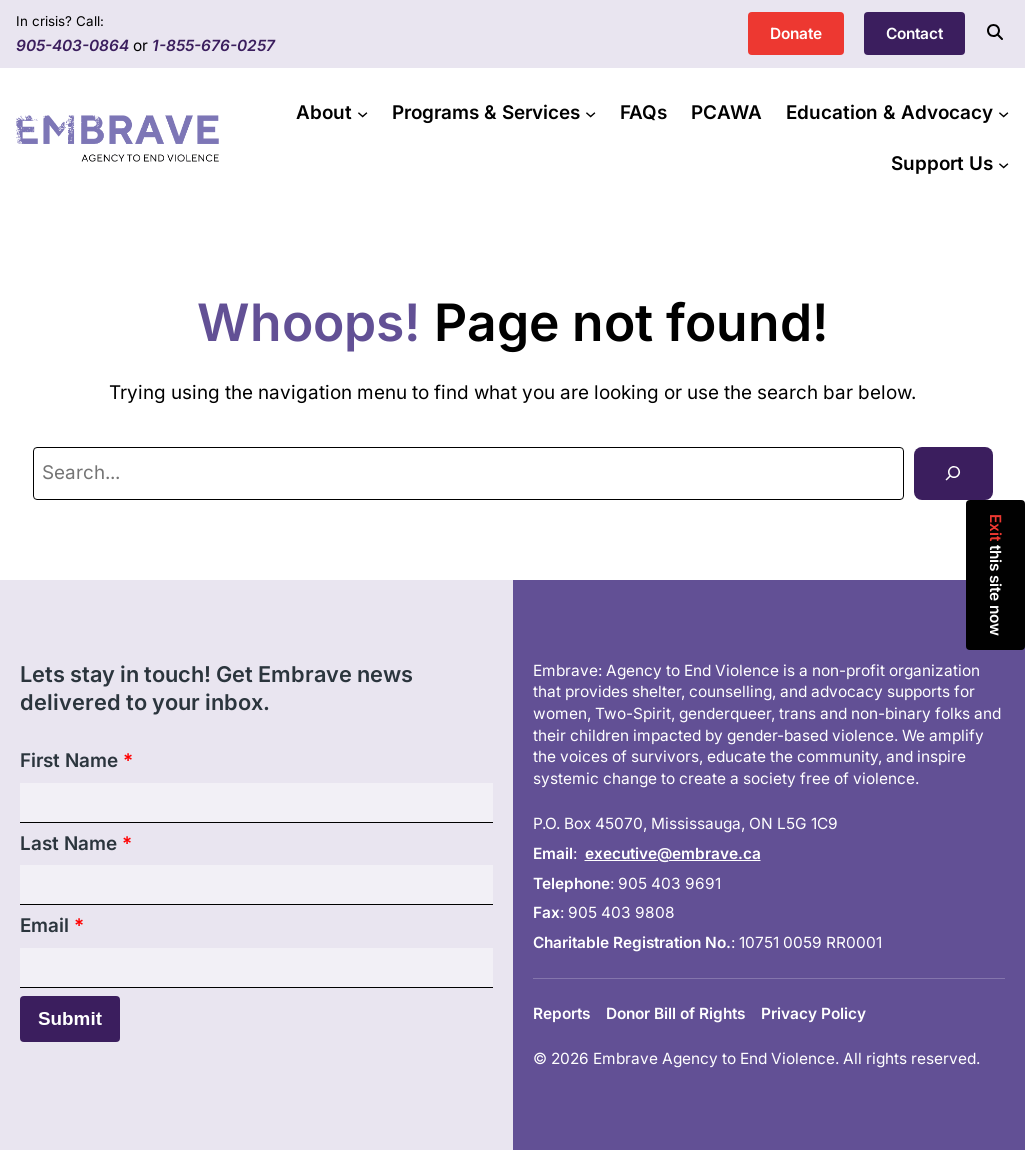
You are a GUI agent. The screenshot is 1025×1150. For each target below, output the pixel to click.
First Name (76, 760)
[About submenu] (362, 113)
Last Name (76, 843)
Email (52, 925)
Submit (70, 1018)
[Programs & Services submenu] (590, 113)
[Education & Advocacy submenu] (1003, 113)
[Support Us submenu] (1003, 163)
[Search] (953, 473)
